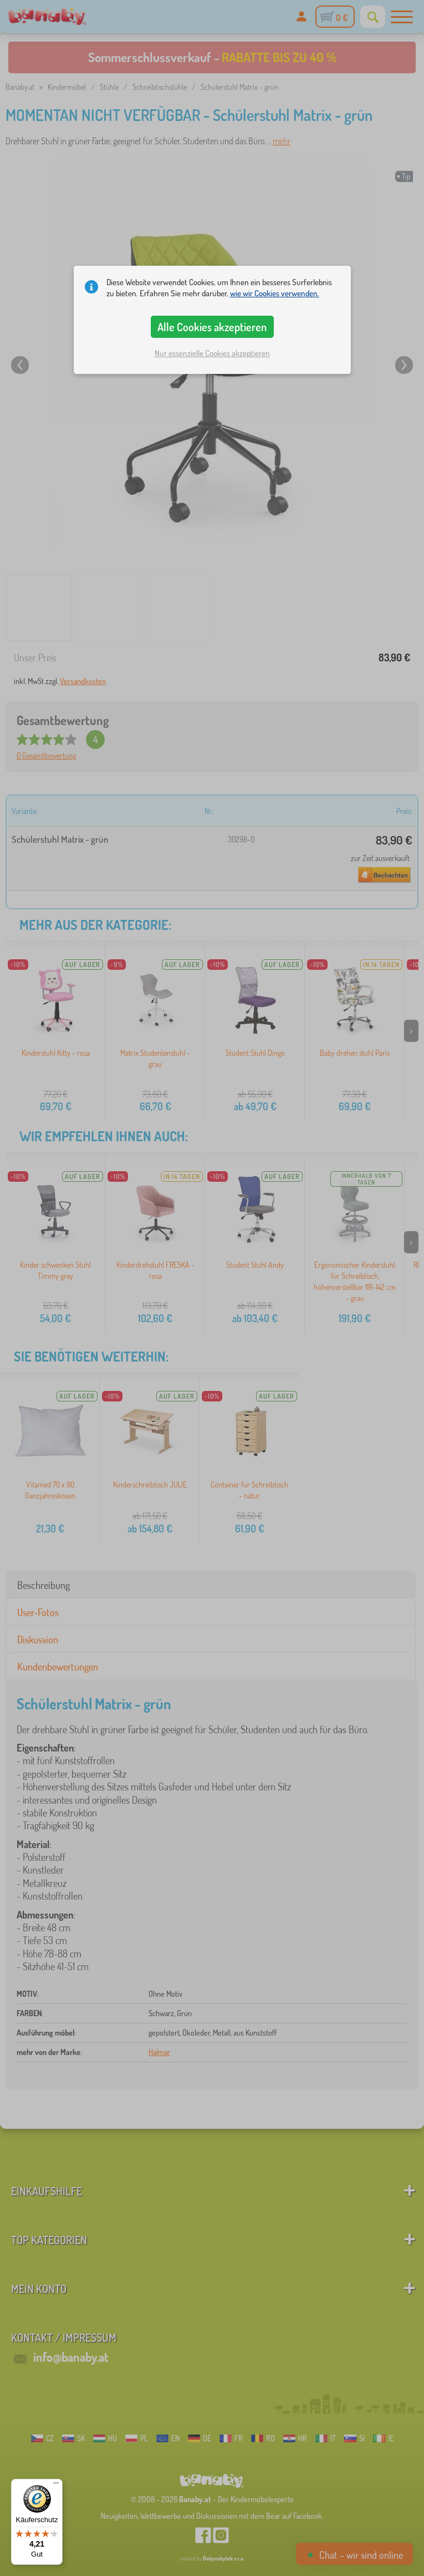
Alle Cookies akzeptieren (212, 327)
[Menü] (56, 2485)
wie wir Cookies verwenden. (274, 293)
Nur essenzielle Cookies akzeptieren (212, 353)
